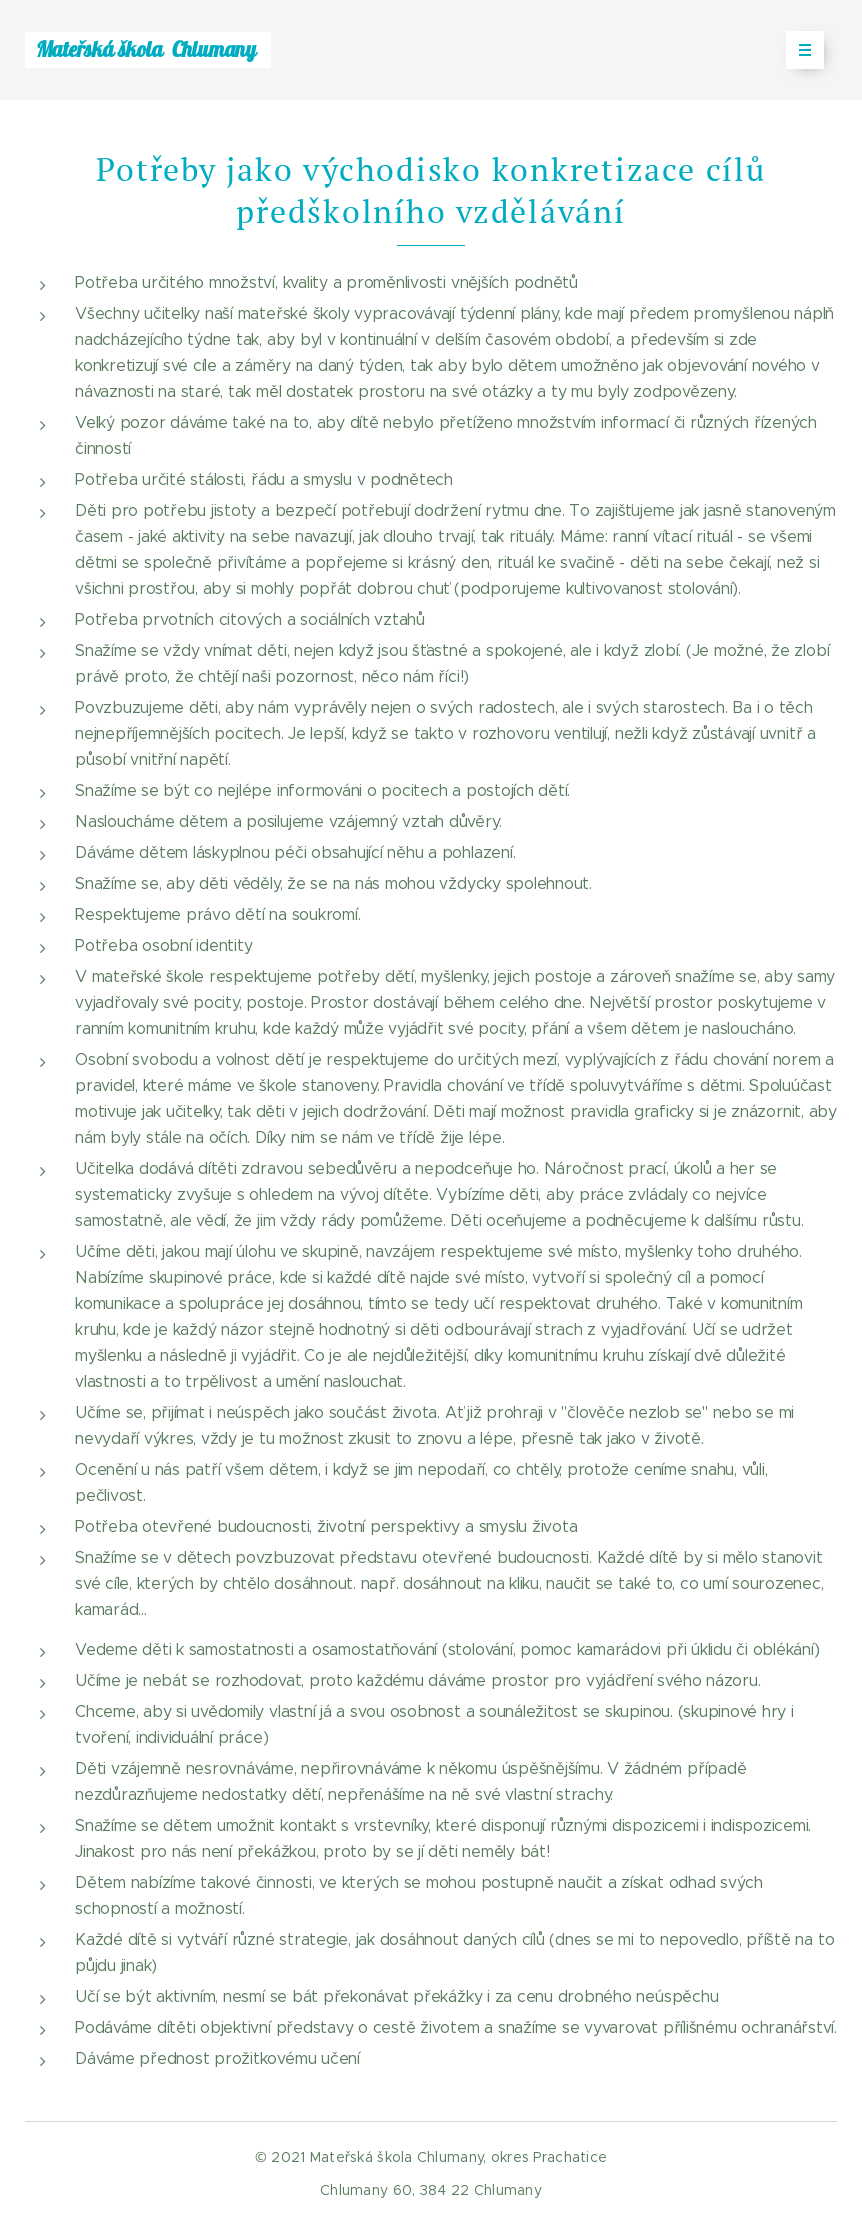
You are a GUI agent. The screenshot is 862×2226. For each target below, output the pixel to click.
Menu (798, 50)
